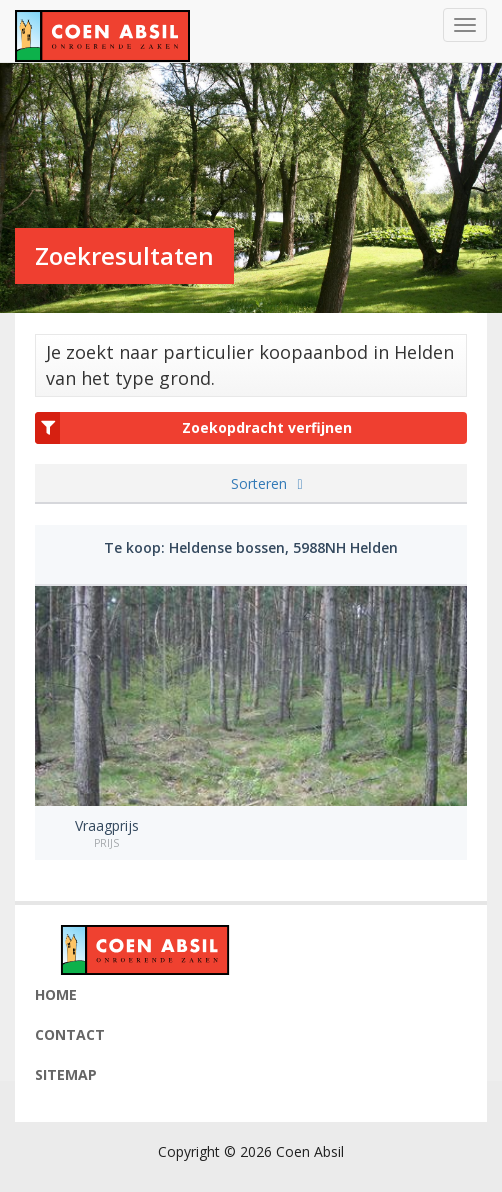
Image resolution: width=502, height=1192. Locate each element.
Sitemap (66, 1074)
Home (56, 994)
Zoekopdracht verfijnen (193, 428)
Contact (70, 1034)
